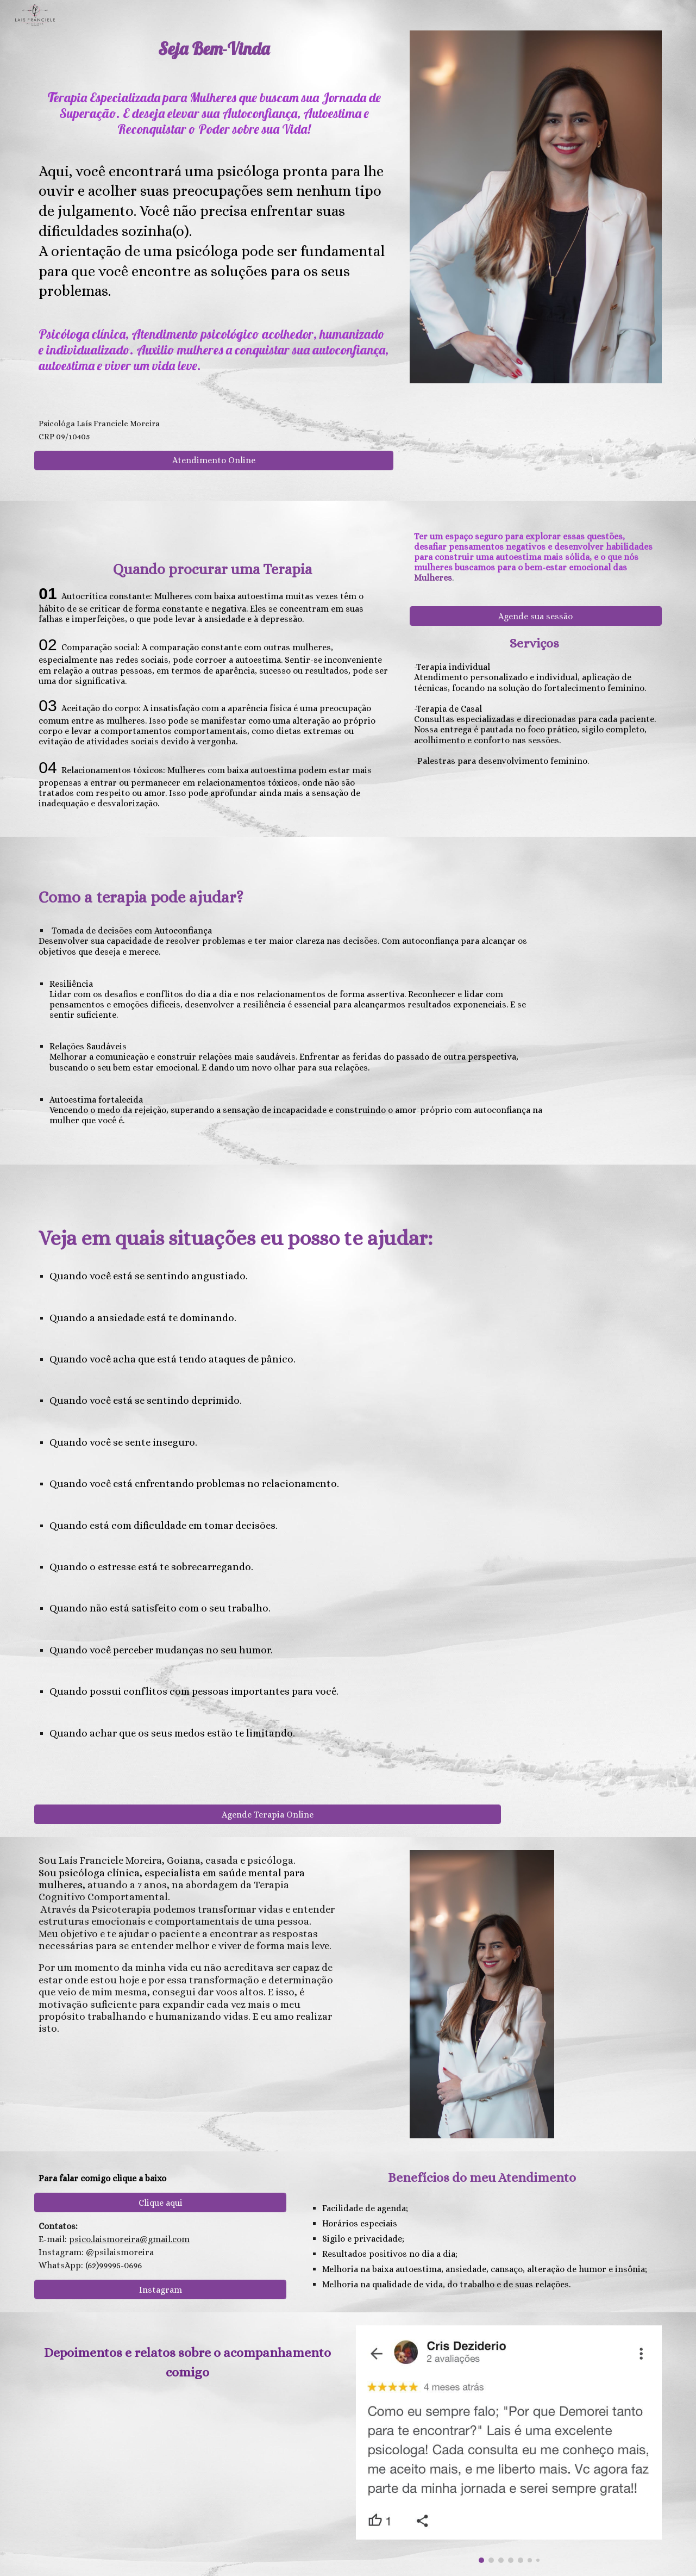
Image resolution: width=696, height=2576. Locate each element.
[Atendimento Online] (214, 460)
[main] (213, 174)
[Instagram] (160, 2290)
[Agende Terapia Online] (267, 1814)
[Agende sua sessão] (535, 616)
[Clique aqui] (160, 2203)
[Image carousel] (508, 2444)
